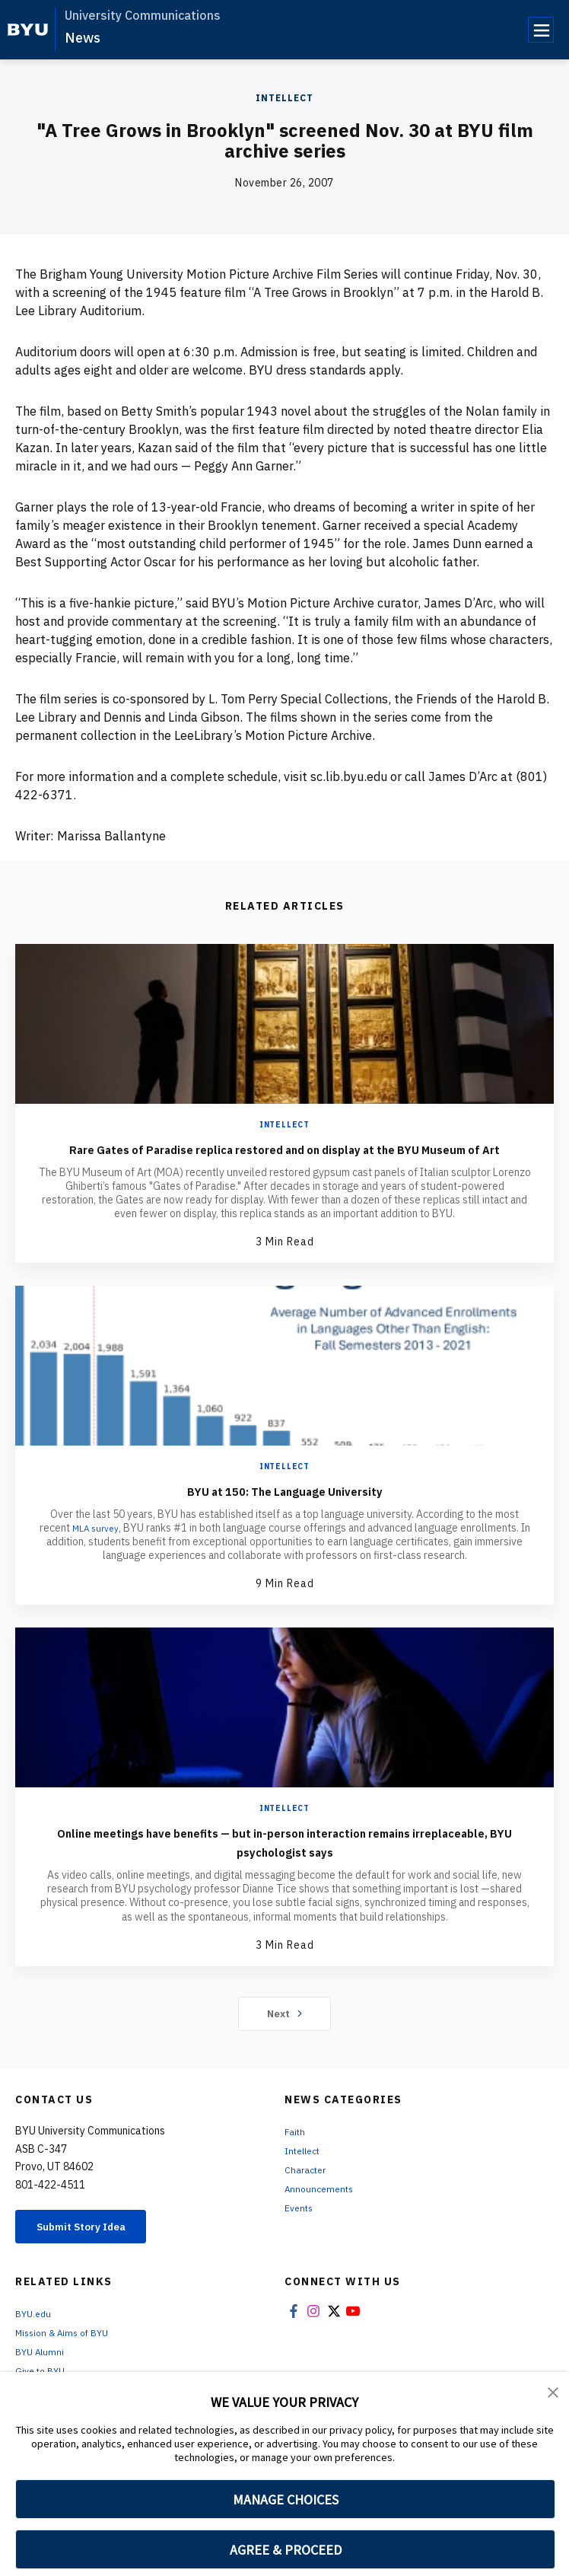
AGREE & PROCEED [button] (286, 2549)
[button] (553, 2394)
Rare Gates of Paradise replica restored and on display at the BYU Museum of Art (284, 1158)
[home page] (28, 29)
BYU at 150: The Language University (284, 1509)
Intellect (284, 98)
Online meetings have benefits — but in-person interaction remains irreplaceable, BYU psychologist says (284, 1860)
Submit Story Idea (94, 2247)
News (82, 37)
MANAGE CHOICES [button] (286, 2499)
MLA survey (101, 1547)
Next (285, 2032)
